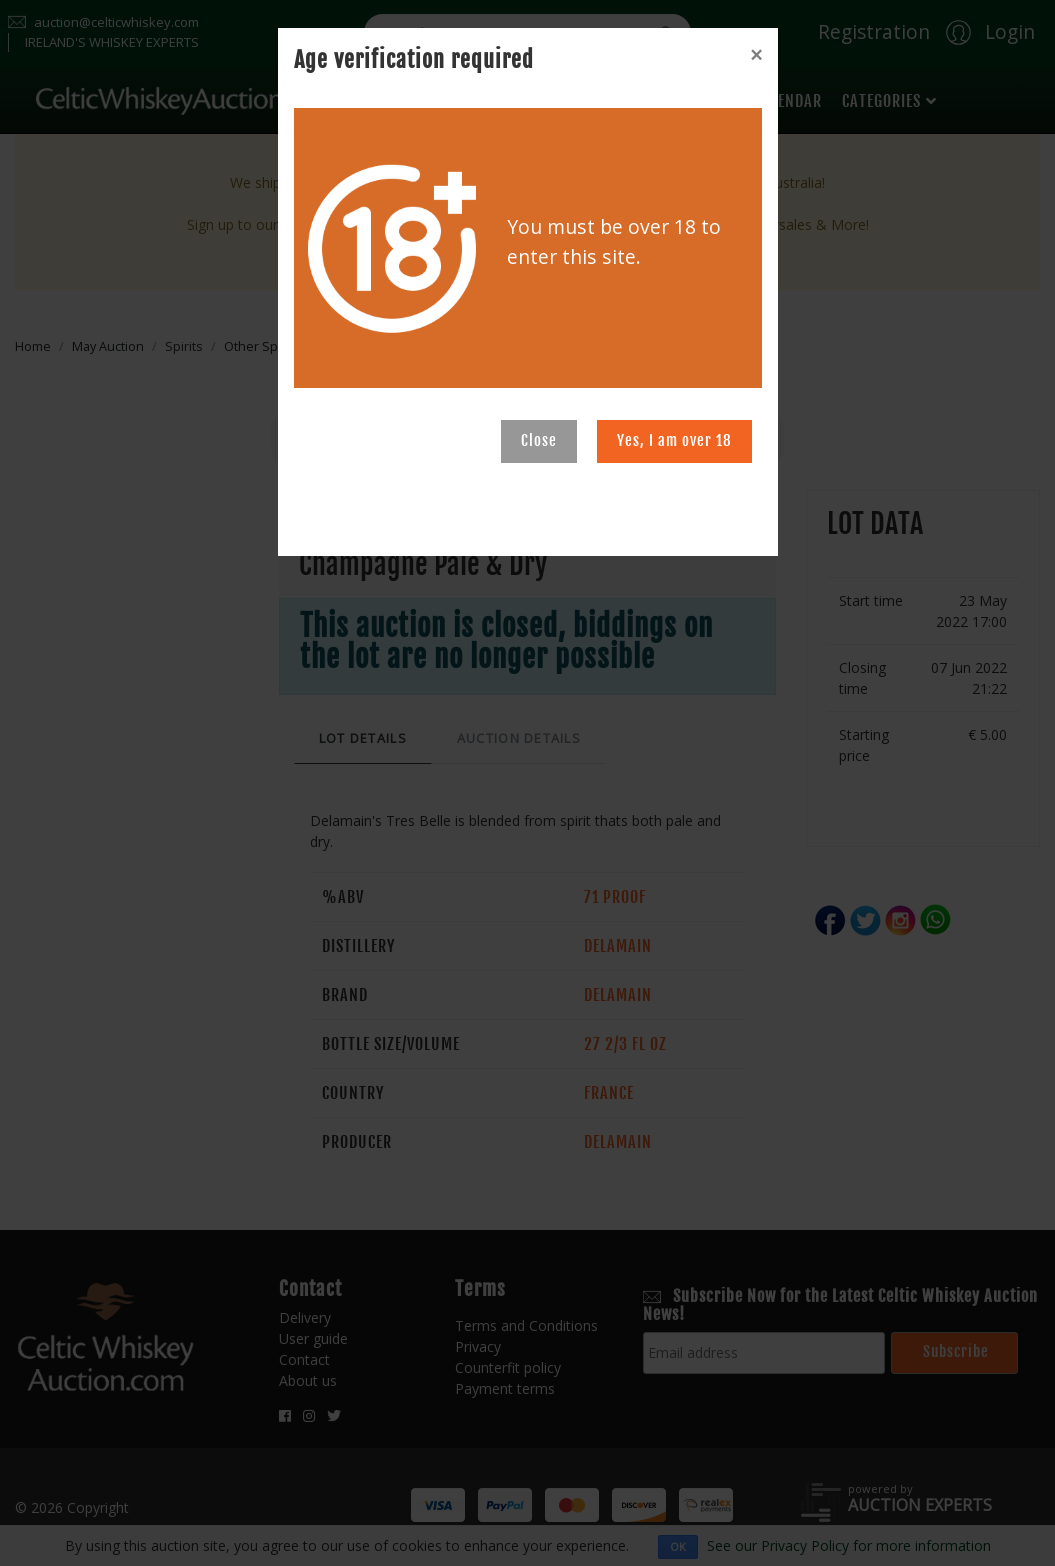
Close (539, 440)
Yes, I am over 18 (674, 440)
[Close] (756, 55)
